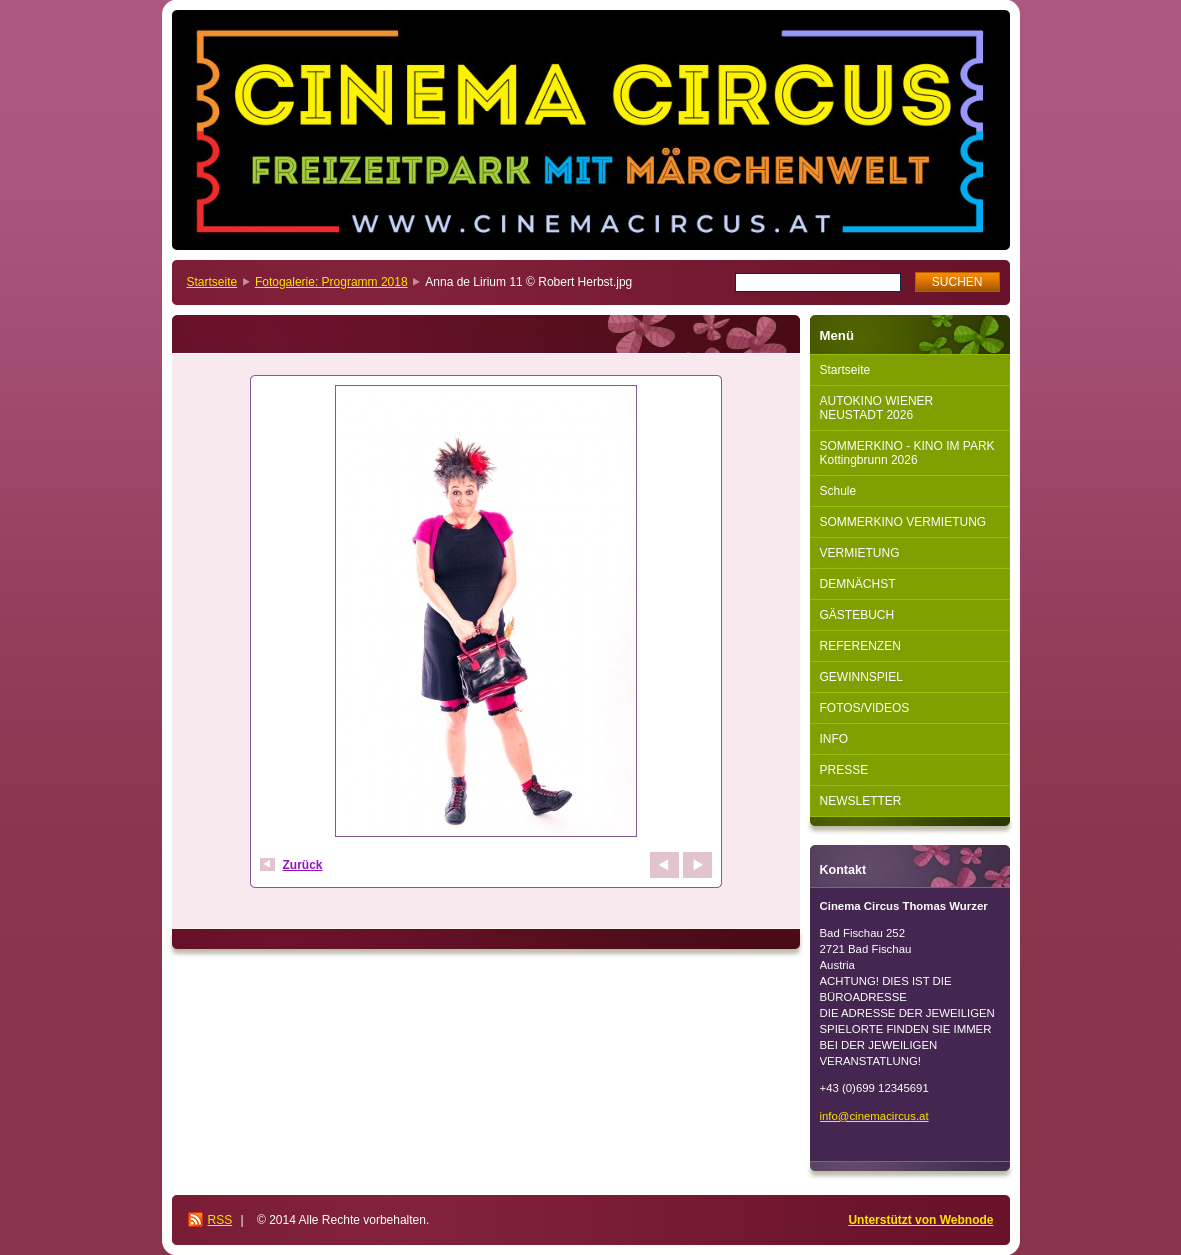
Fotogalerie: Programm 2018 (331, 282)
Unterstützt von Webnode (920, 1220)
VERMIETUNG (860, 553)
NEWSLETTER (861, 801)
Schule (838, 491)
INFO (834, 739)
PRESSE (844, 770)
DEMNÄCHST (858, 584)
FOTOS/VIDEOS (865, 708)
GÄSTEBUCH (857, 615)
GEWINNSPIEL (861, 677)
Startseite (212, 282)
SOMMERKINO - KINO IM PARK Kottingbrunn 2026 (907, 453)
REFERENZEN (860, 646)
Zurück (303, 865)
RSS (220, 1220)
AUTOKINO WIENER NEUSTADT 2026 (877, 408)
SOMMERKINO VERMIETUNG (903, 522)
